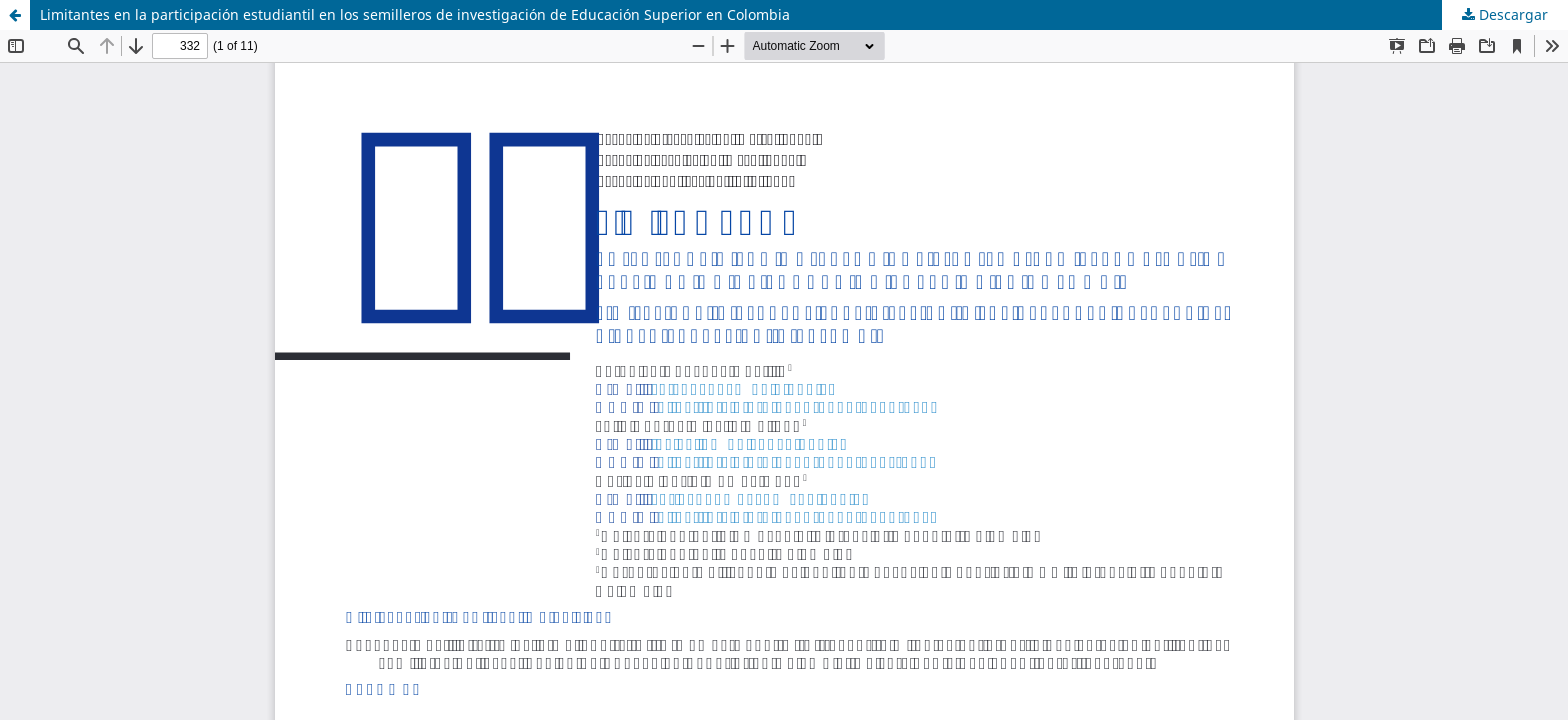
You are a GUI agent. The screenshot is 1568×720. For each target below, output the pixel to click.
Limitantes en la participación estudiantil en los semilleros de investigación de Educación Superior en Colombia (415, 14)
